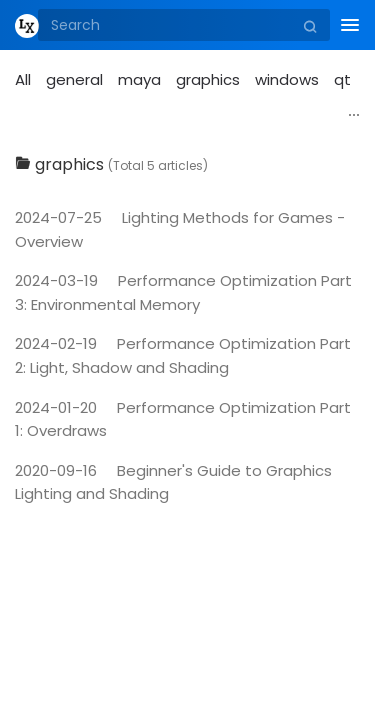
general (74, 79)
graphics (208, 79)
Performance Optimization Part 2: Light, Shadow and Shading (183, 355)
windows (287, 79)
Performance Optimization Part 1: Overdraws (183, 419)
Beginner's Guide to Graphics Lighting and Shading (173, 482)
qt (342, 79)
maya (139, 79)
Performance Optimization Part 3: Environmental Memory (183, 292)
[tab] (187, 165)
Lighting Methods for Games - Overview (180, 229)
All (23, 79)
